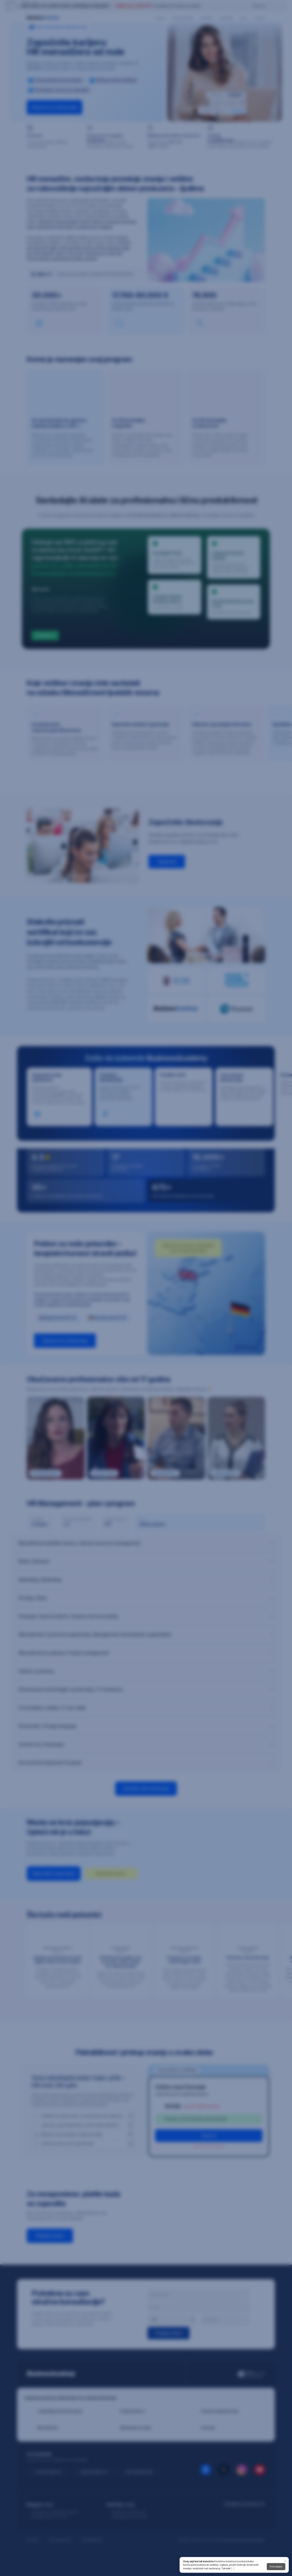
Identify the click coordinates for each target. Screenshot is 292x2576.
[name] (198, 2295)
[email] (198, 2307)
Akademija (226, 18)
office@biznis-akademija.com (244, 2503)
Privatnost (33, 2539)
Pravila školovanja (91, 2539)
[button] (259, 6)
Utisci (243, 18)
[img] (205, 2469)
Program (259, 18)
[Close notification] (285, 2561)
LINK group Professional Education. (244, 2539)
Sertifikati (206, 18)
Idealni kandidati (182, 18)
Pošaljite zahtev (169, 2333)
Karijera (160, 18)
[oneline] (225, 2320)
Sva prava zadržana (59, 2539)
